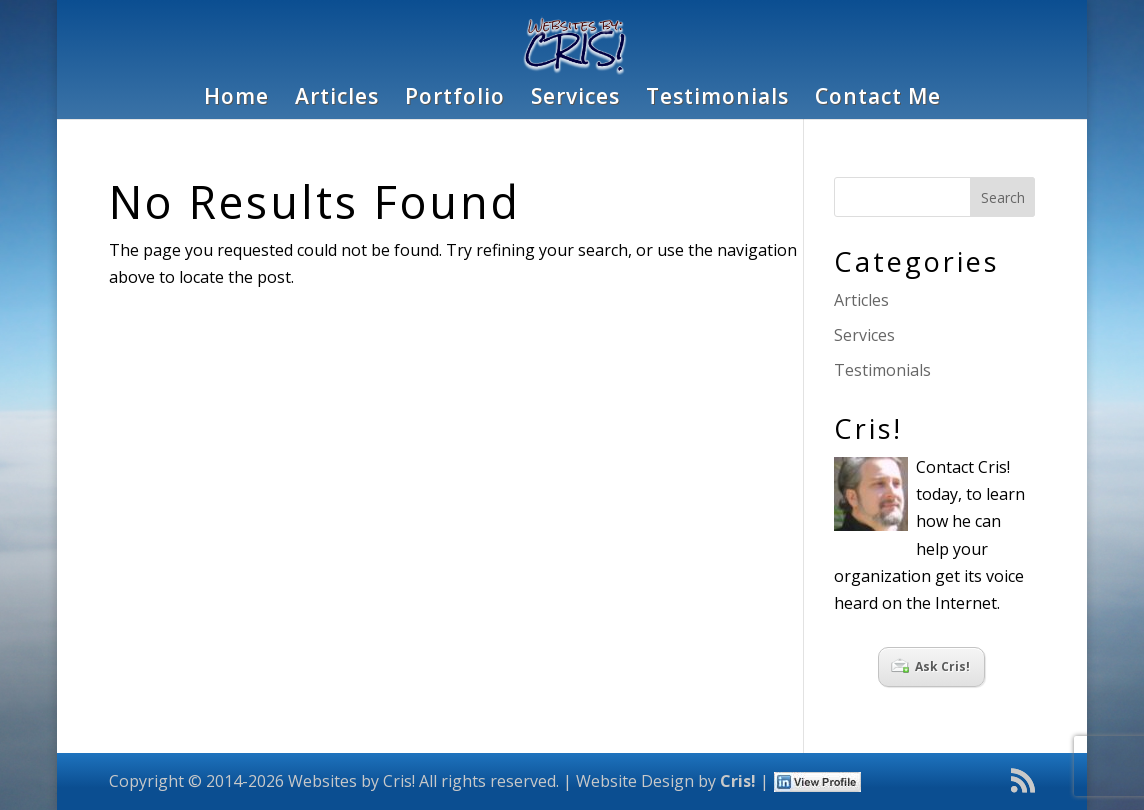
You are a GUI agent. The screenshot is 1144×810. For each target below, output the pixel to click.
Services (575, 99)
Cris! (738, 781)
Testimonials (717, 99)
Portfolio (455, 99)
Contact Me (878, 99)
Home (236, 99)
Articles (337, 99)
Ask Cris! (930, 666)
